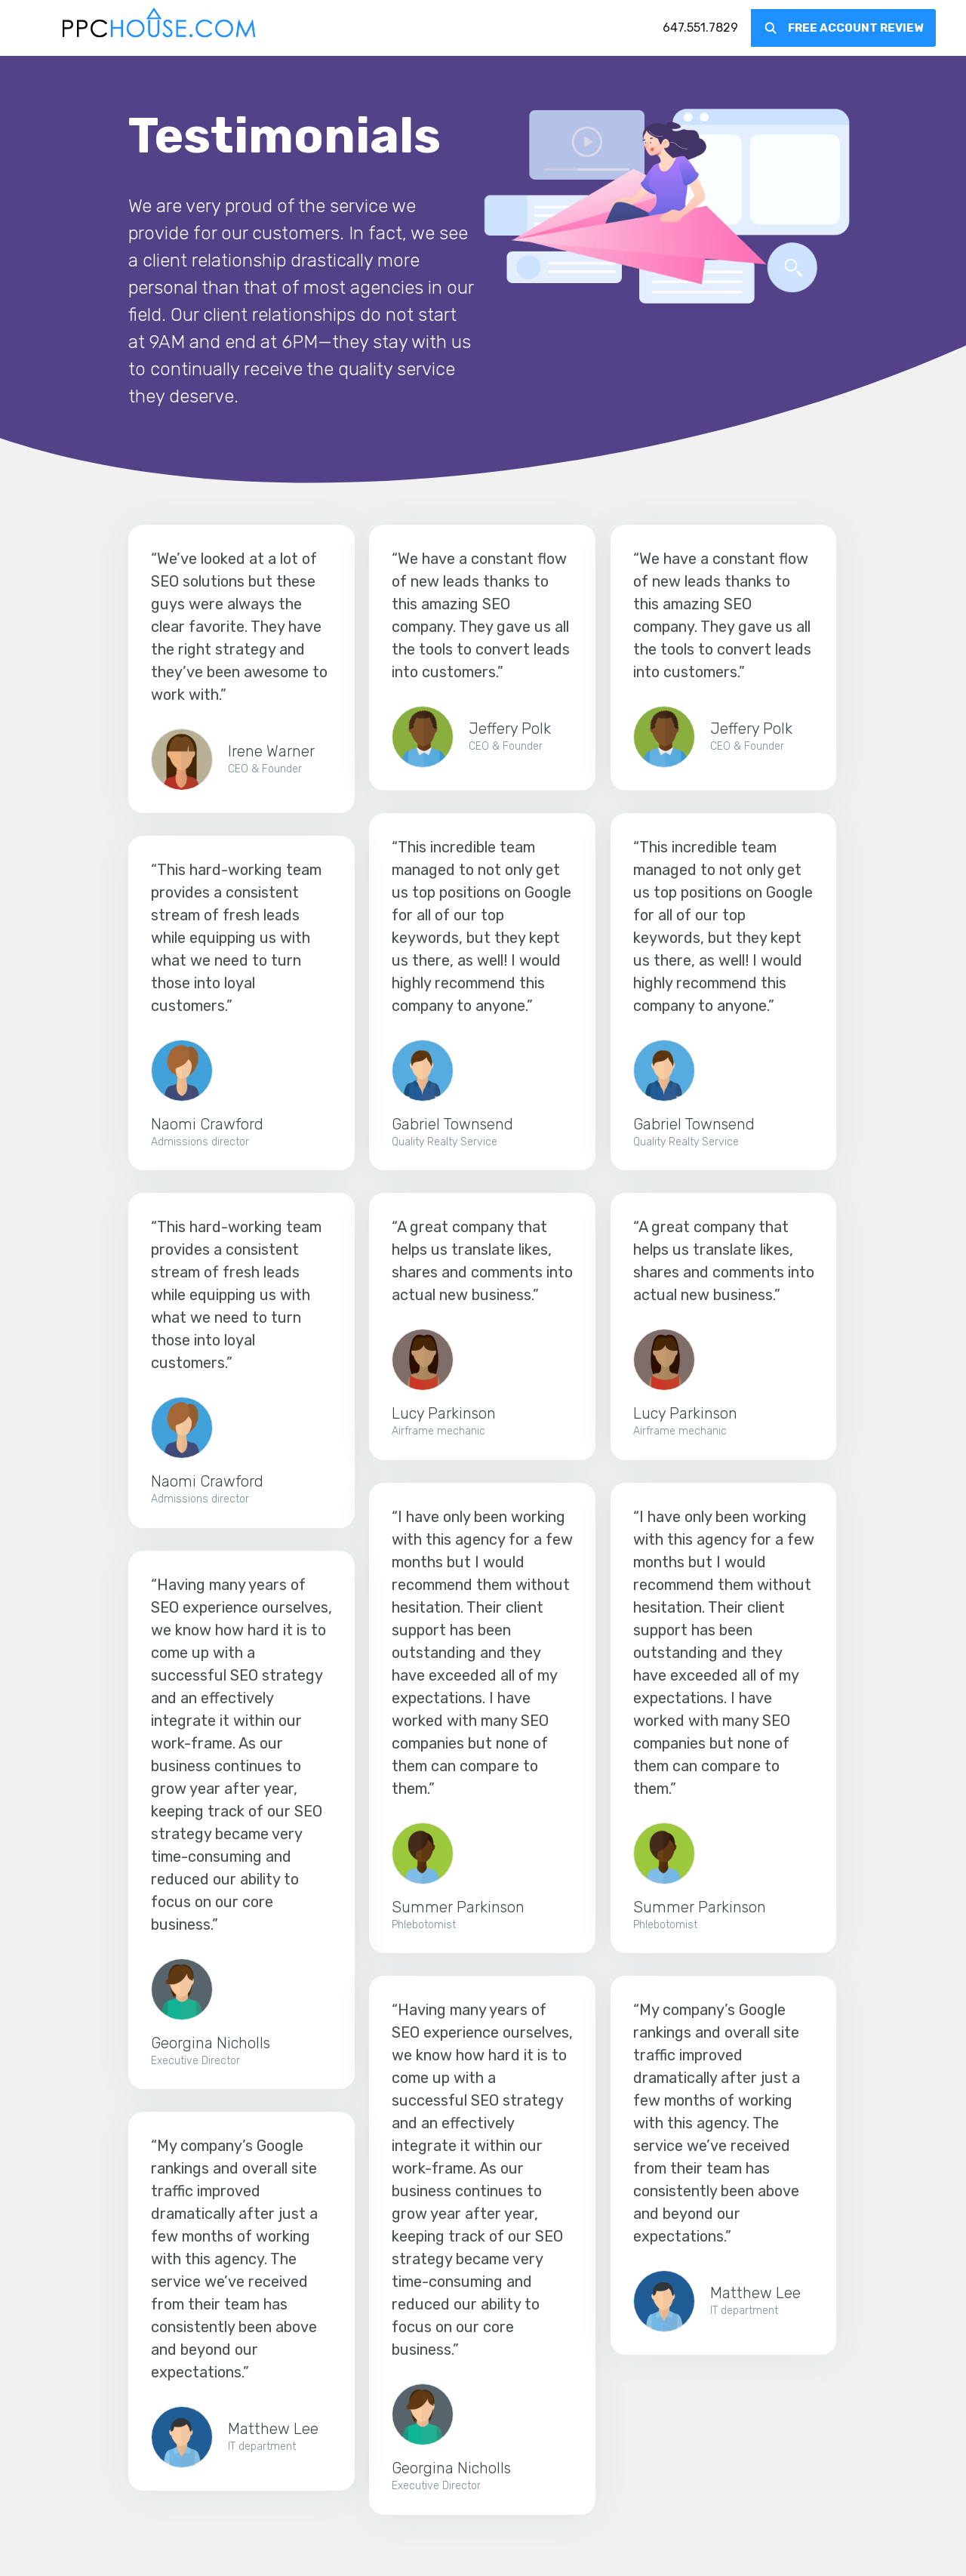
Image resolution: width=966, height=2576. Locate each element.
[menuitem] (700, 28)
